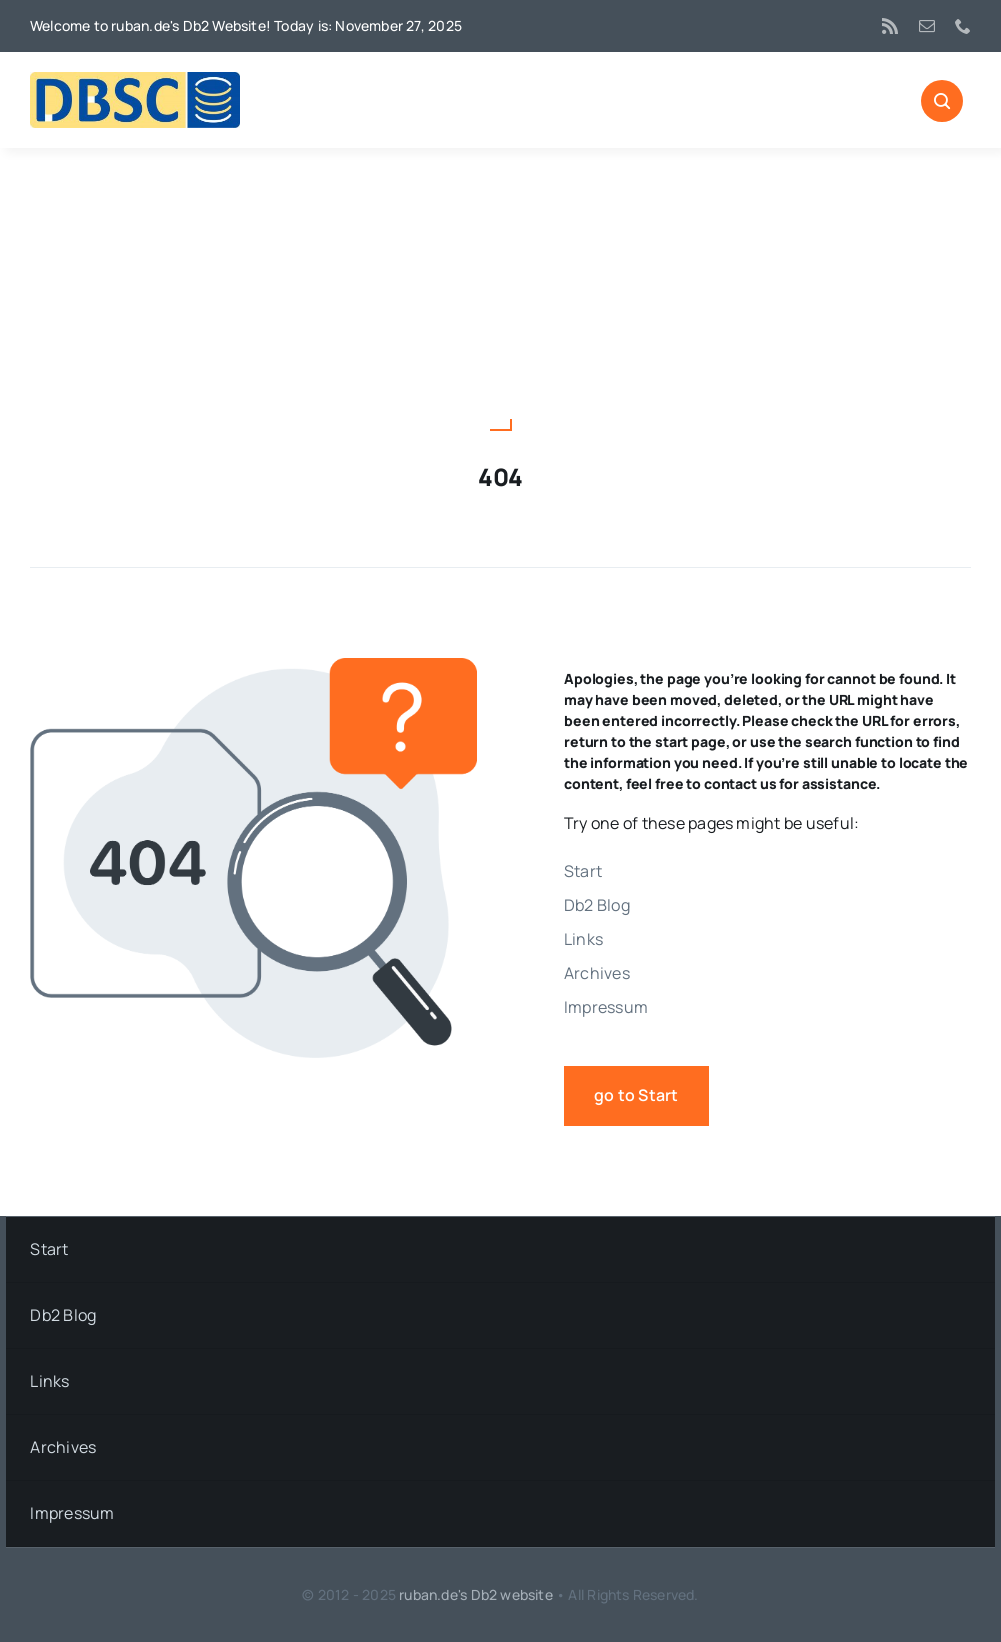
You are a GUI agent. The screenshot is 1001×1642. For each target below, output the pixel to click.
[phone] (963, 26)
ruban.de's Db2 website (476, 1594)
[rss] (890, 26)
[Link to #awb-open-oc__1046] (942, 101)
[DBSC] (135, 80)
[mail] (927, 26)
